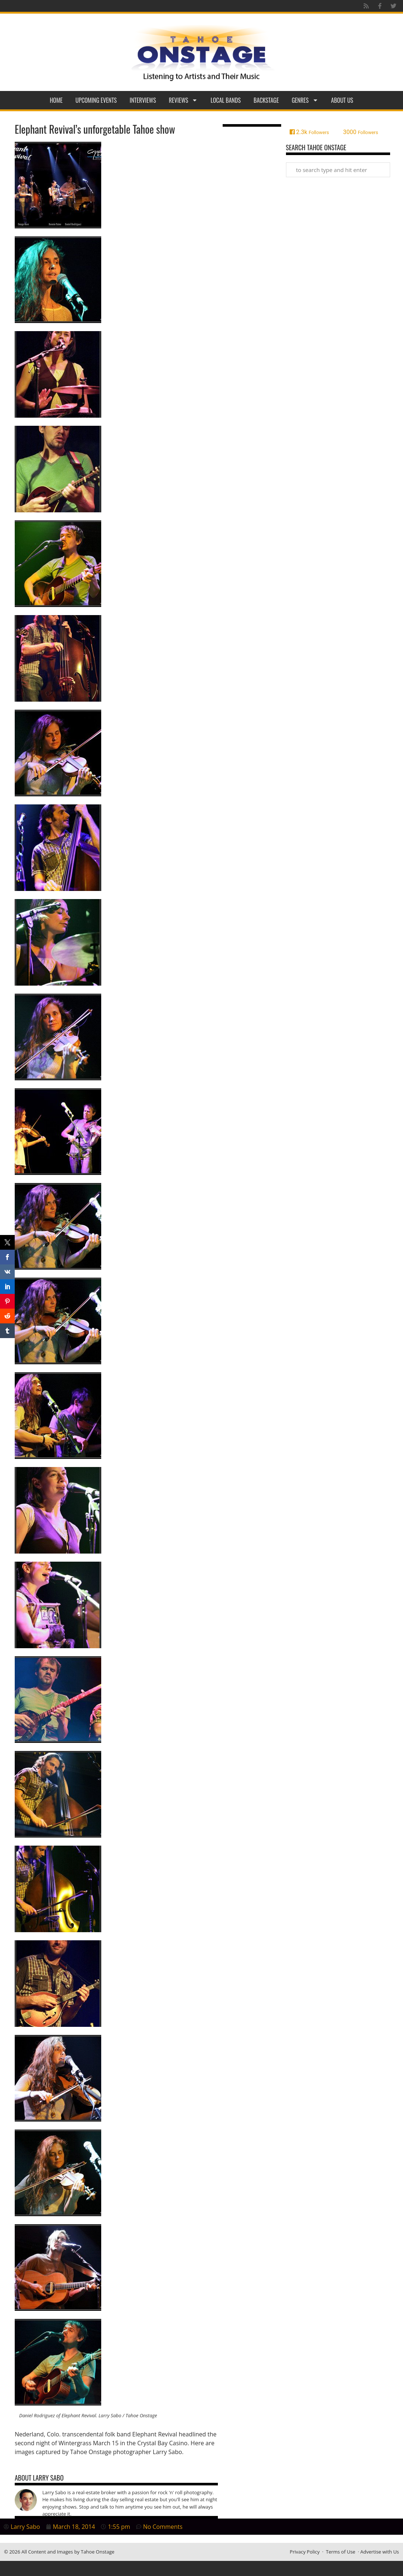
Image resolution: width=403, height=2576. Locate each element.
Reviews (183, 100)
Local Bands (226, 100)
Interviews (143, 100)
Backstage (266, 100)
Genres (305, 100)
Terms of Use (340, 2551)
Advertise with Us (379, 2551)
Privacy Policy (304, 2551)
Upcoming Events (96, 100)
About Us (342, 100)
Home (56, 100)
